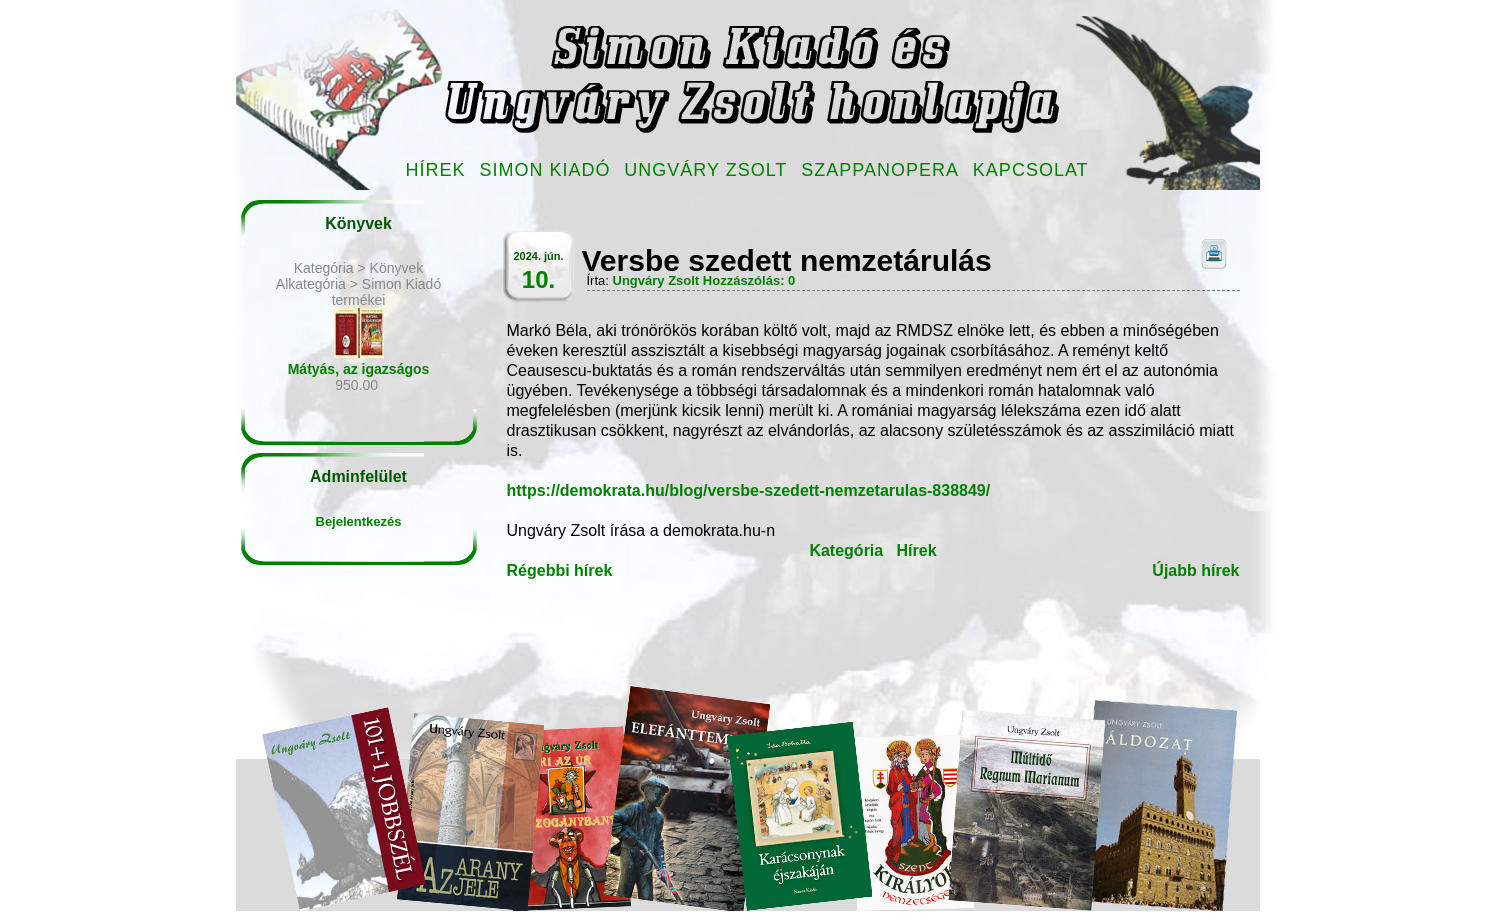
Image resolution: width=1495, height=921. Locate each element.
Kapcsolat (1031, 170)
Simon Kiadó (544, 170)
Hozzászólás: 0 (749, 280)
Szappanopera (880, 170)
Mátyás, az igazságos (359, 369)
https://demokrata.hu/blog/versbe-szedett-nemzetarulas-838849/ (749, 490)
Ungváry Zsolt (705, 170)
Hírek (436, 170)
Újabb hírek (1195, 570)
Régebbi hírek (560, 570)
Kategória (846, 550)
